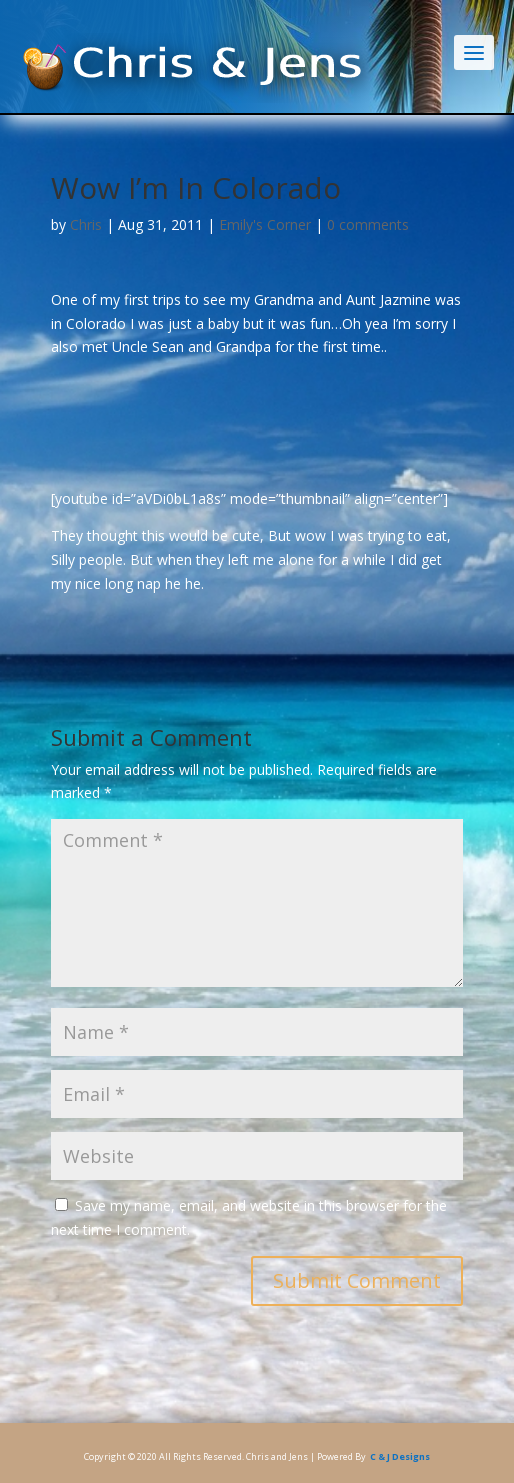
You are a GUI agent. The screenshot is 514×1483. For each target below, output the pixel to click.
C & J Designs (400, 1456)
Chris (86, 224)
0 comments (368, 224)
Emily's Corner (265, 224)
